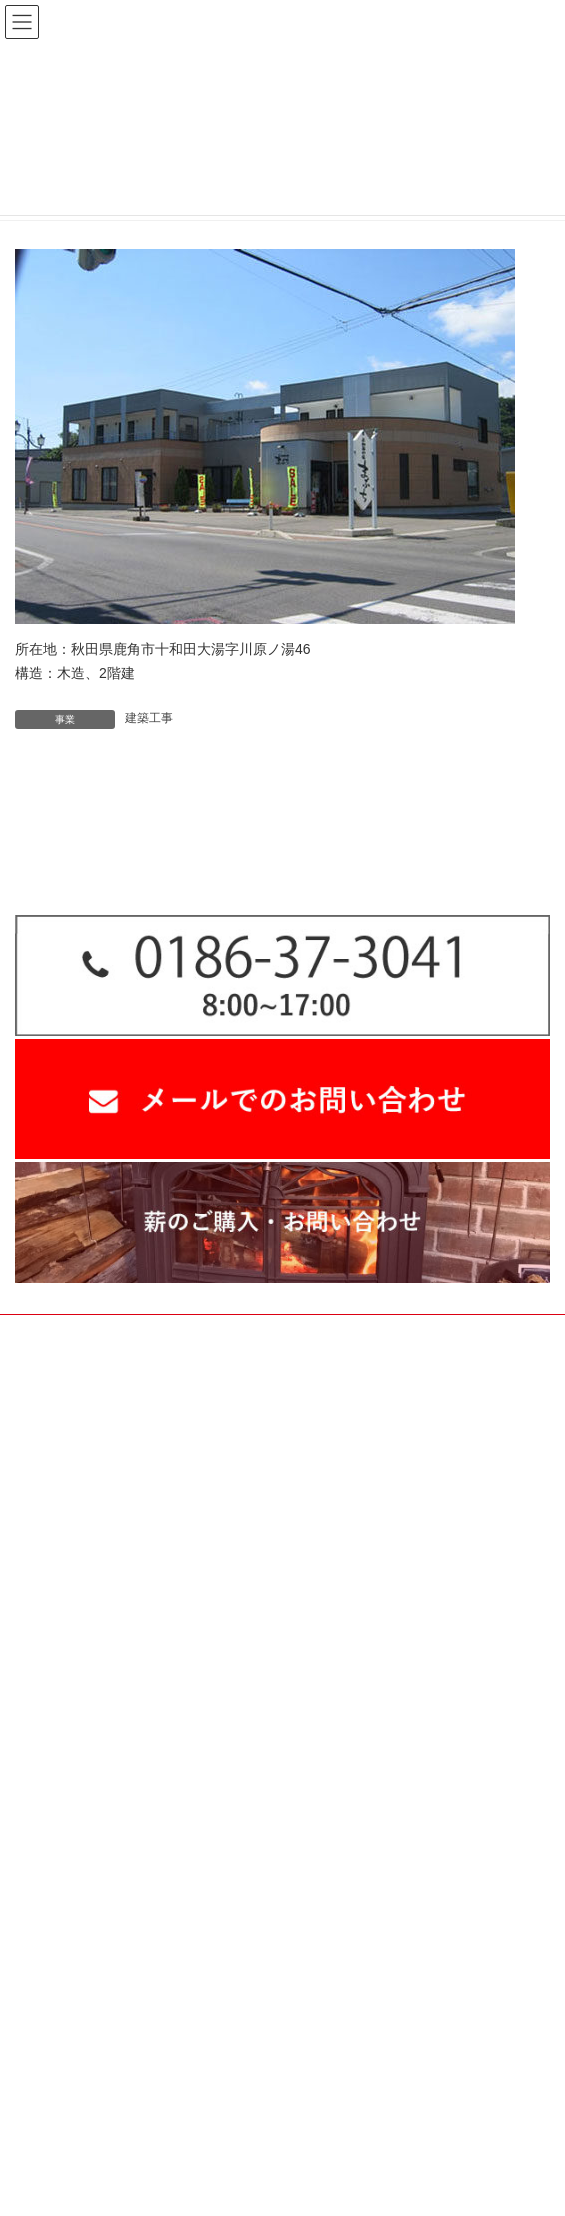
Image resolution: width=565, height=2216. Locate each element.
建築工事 (149, 718)
